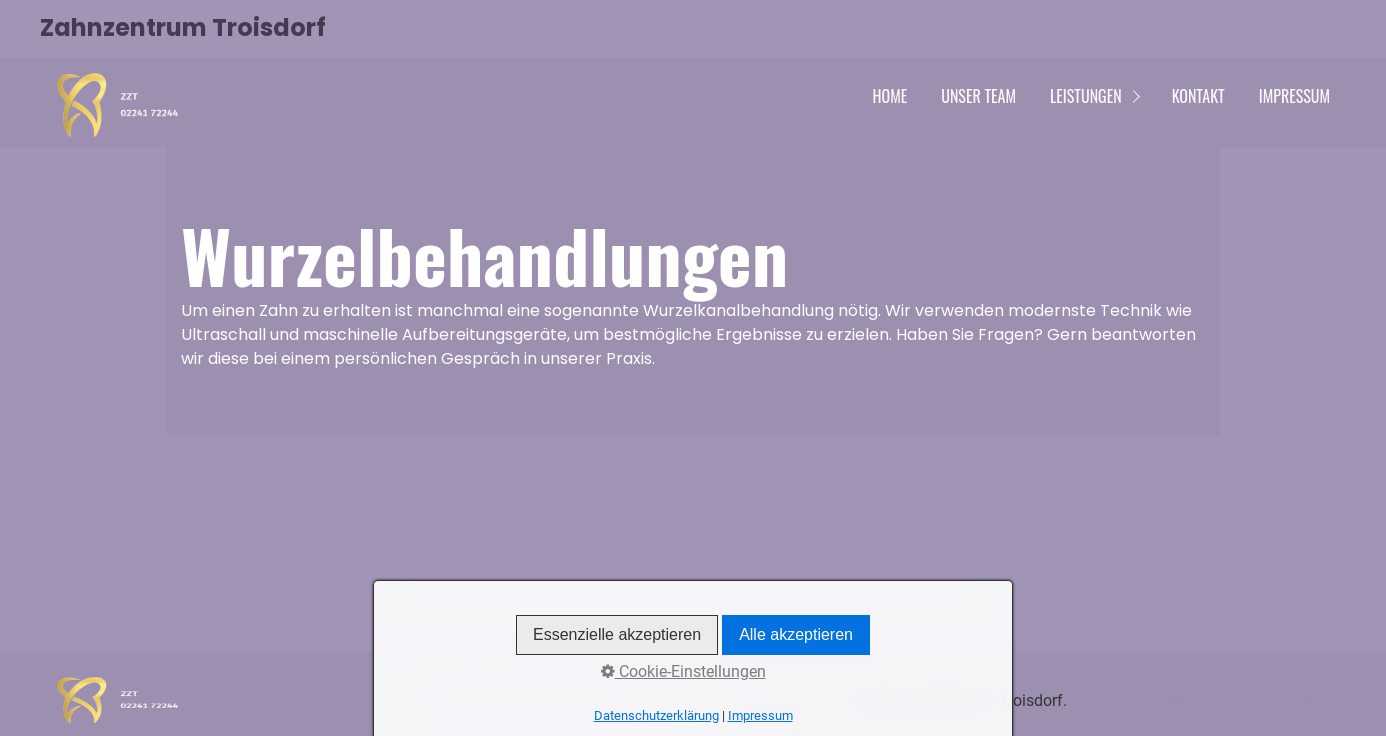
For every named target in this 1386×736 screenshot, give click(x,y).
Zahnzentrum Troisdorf (183, 27)
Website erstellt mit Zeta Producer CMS (1208, 700)
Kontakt (1198, 96)
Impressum (1294, 96)
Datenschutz (607, 700)
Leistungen (1086, 96)
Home (890, 96)
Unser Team (978, 96)
